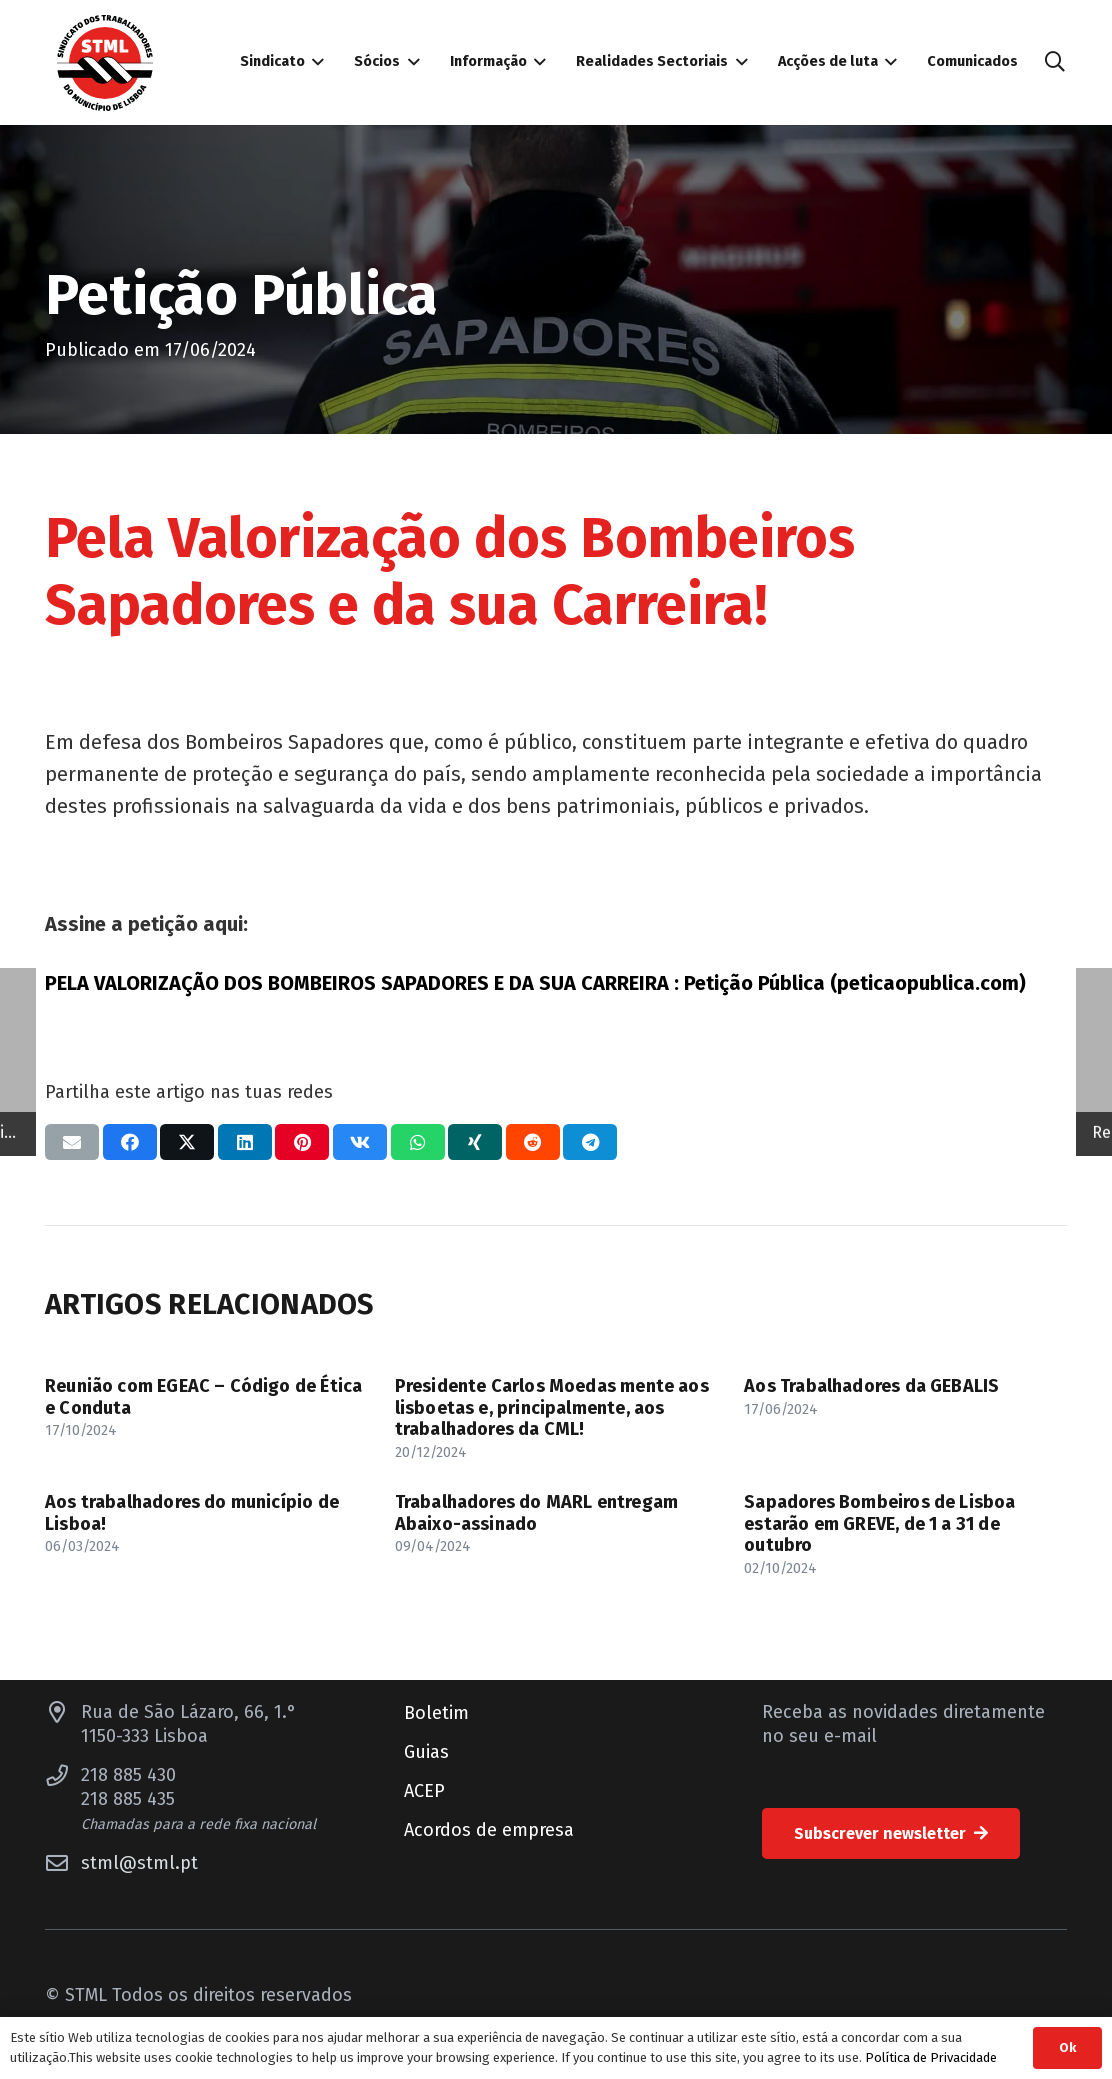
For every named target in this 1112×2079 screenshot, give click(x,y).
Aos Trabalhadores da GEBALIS (871, 1386)
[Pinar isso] (302, 1142)
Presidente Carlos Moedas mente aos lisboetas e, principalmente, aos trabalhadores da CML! (552, 1407)
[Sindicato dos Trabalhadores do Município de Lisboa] (105, 63)
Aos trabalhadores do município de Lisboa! (192, 1513)
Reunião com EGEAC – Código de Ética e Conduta (203, 1397)
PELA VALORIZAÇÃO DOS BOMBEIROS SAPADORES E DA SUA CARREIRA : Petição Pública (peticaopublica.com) (535, 983)
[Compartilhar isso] (130, 1142)
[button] (1055, 62)
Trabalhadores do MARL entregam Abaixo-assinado (536, 1513)
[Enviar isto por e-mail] (72, 1142)
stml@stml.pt (139, 1863)
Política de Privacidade (931, 2057)
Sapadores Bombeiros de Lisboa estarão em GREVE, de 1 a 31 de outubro (879, 1523)
